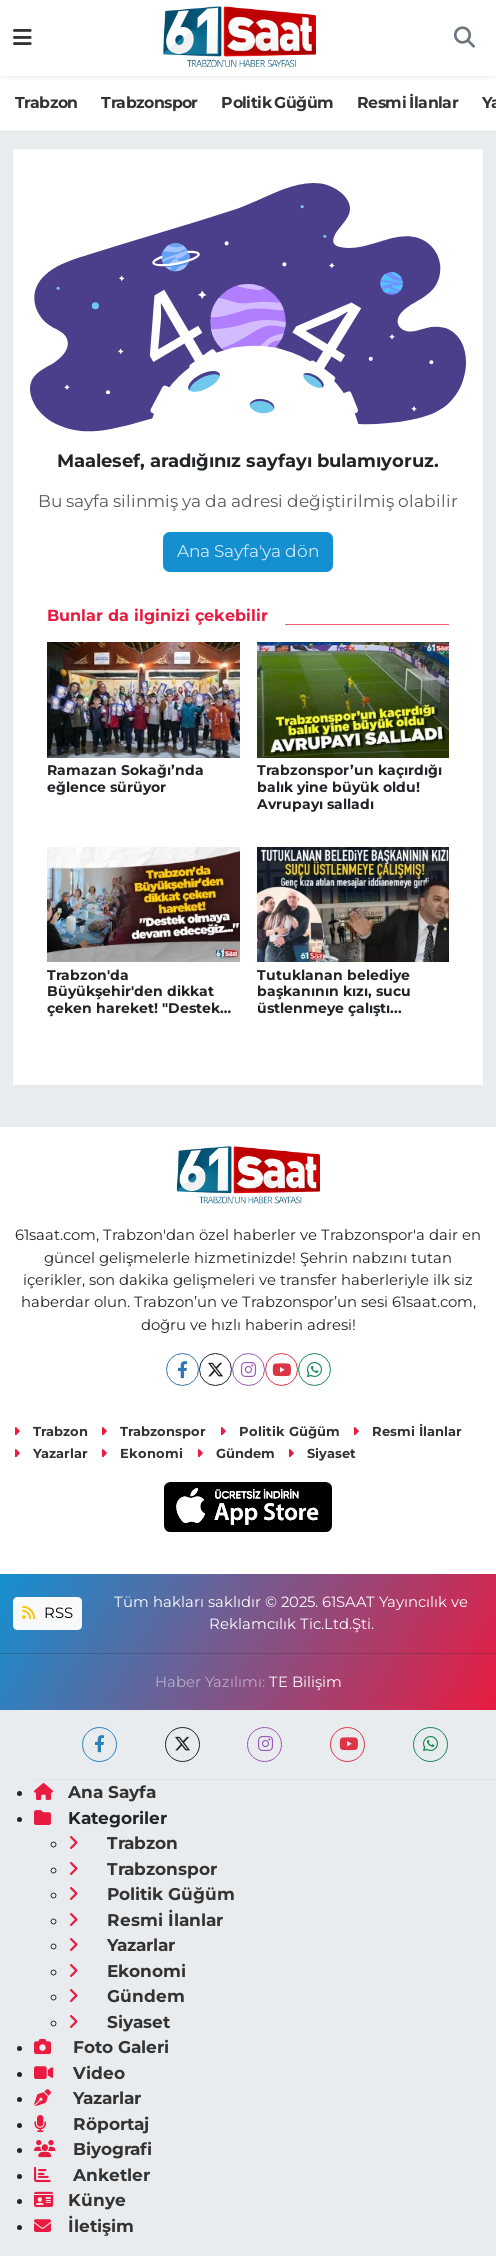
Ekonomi (141, 1453)
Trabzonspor (149, 102)
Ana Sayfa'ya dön (248, 551)
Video (79, 2073)
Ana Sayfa (95, 1792)
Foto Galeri (101, 2047)
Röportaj (91, 2124)
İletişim (84, 2226)
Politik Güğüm (277, 102)
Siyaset (321, 1453)
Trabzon (46, 102)
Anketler (92, 2175)
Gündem (235, 1453)
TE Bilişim (305, 1682)
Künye (80, 2200)
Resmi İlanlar (407, 102)
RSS (47, 1613)
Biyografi (93, 2149)
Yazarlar (50, 1453)
